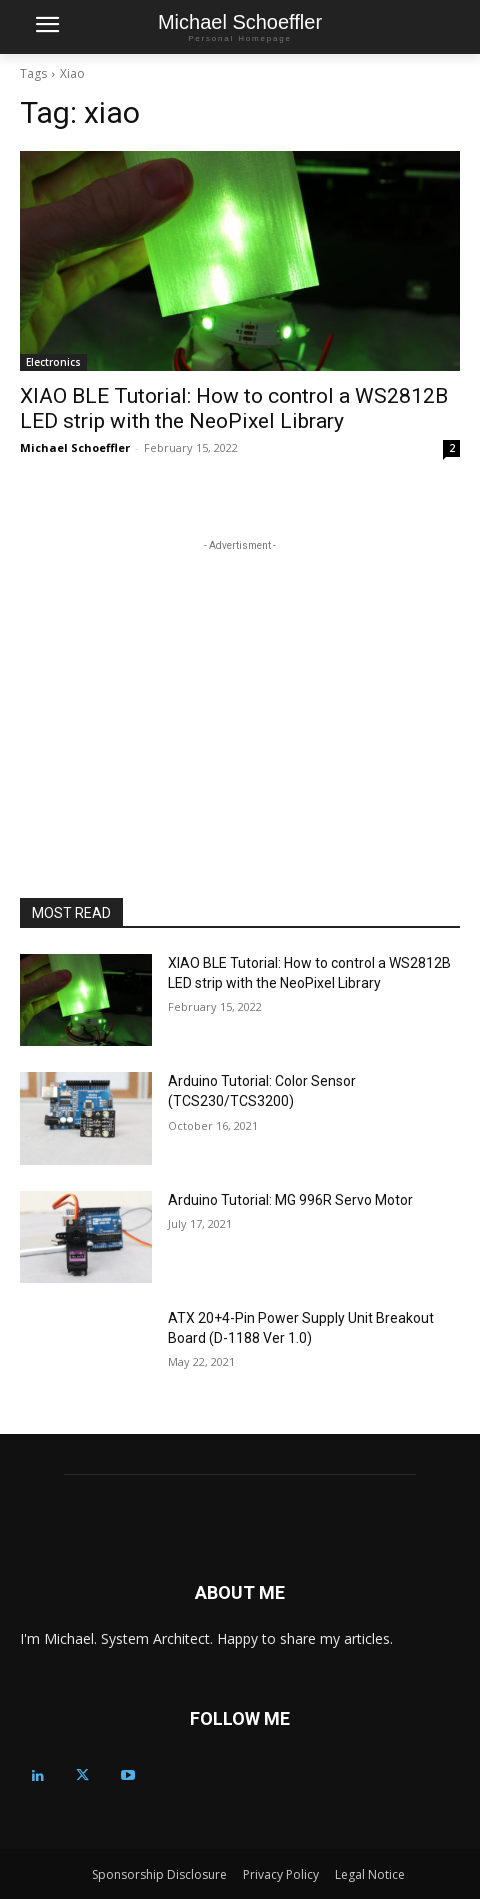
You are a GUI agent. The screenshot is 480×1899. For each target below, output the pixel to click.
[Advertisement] (240, 681)
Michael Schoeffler (75, 447)
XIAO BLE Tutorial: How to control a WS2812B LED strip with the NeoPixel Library (234, 408)
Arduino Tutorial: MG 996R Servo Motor (290, 1200)
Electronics (53, 362)
